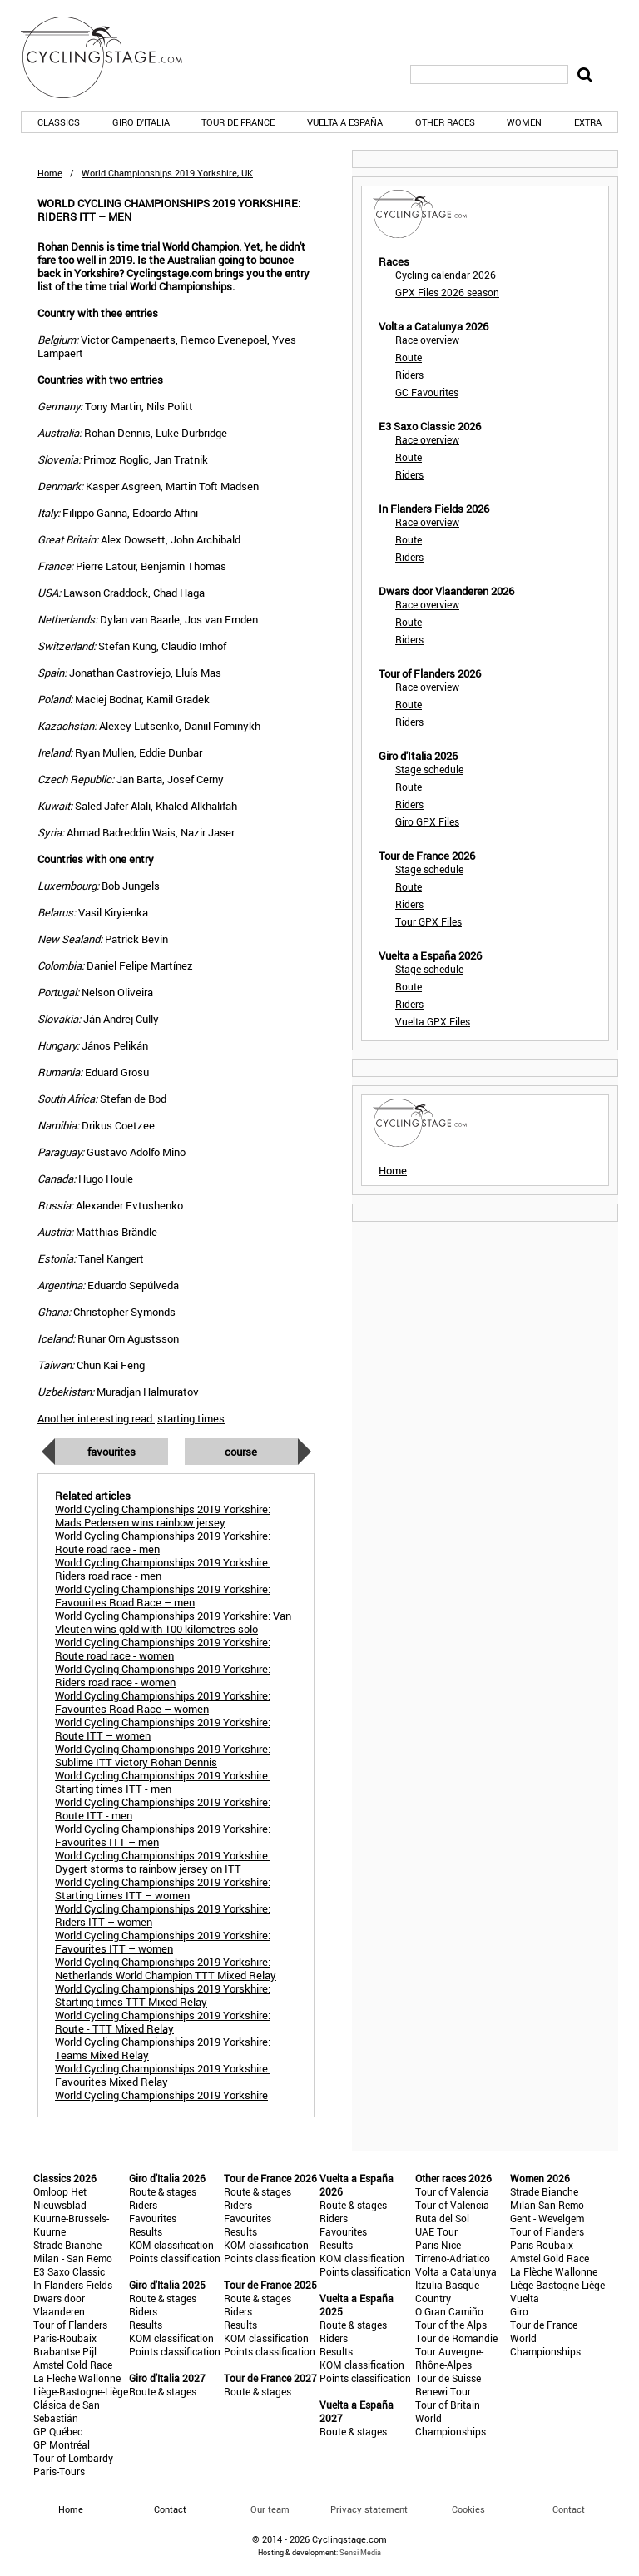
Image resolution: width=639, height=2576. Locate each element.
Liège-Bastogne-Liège (80, 2391)
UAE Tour (436, 2231)
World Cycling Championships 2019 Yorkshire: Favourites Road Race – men (162, 1595)
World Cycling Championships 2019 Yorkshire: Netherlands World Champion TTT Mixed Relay (165, 1968)
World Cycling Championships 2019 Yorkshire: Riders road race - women (162, 1675)
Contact (568, 2509)
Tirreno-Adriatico (452, 2258)
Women (524, 122)
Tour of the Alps (451, 2324)
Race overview (427, 339)
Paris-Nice (438, 2244)
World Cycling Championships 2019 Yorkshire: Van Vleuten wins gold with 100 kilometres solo (173, 1622)
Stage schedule (429, 769)
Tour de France (238, 122)
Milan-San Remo (547, 2204)
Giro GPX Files (427, 821)
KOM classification (171, 2244)
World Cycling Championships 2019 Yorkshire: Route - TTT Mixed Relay (162, 2022)
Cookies (468, 2509)
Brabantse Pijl (65, 2351)
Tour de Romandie (456, 2338)
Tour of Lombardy (73, 2457)
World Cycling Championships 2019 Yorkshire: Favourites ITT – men (162, 1835)
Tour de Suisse (448, 2378)
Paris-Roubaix (65, 2338)
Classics (58, 122)
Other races (445, 122)
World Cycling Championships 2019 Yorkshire (161, 2094)
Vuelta (524, 2298)
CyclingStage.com (112, 57)
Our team (270, 2509)
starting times (191, 1418)
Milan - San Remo (72, 2258)
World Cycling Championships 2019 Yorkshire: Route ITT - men (162, 1808)
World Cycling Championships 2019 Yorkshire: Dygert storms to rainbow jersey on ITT (162, 1862)
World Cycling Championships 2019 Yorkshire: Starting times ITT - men (162, 1782)
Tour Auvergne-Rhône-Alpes (449, 2358)
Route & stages (162, 2191)
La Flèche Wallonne (77, 2378)
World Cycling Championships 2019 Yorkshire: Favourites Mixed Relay (162, 2075)
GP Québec (57, 2431)
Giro (519, 2311)
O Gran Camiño (449, 2311)
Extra (588, 122)
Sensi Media (360, 2552)
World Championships (450, 2424)
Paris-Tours (59, 2471)
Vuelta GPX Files (432, 1021)
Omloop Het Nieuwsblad (60, 2198)
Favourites (111, 1451)
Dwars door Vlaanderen (59, 2304)
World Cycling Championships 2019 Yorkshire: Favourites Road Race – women (162, 1702)
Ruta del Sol (442, 2218)
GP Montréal (61, 2444)
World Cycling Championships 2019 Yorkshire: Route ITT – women (162, 1729)
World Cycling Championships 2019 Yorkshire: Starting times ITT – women (162, 1888)
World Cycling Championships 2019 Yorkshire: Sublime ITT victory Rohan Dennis (162, 1755)
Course (241, 1451)
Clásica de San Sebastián (66, 2411)
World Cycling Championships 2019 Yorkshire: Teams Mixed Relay (162, 2048)
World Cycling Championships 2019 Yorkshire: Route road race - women (162, 1649)
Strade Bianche (67, 2244)
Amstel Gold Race (72, 2364)
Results (145, 2231)
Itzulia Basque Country (447, 2291)
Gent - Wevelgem (547, 2218)
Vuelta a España (345, 122)
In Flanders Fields (72, 2284)
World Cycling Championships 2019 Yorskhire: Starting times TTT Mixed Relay (162, 1995)
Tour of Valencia (452, 2191)
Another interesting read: (96, 1418)
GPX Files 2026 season (447, 292)
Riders (409, 374)
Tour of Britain (447, 2404)
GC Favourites (426, 392)
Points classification (174, 2258)
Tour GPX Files (428, 921)
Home (49, 172)
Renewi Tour (443, 2391)
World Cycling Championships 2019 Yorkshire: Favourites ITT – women (162, 1942)
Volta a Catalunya (456, 2271)
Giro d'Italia (141, 122)
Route (408, 357)
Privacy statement (369, 2509)
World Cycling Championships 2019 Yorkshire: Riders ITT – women (162, 1915)
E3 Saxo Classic (69, 2271)
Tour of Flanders (70, 2324)
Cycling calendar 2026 (445, 274)
